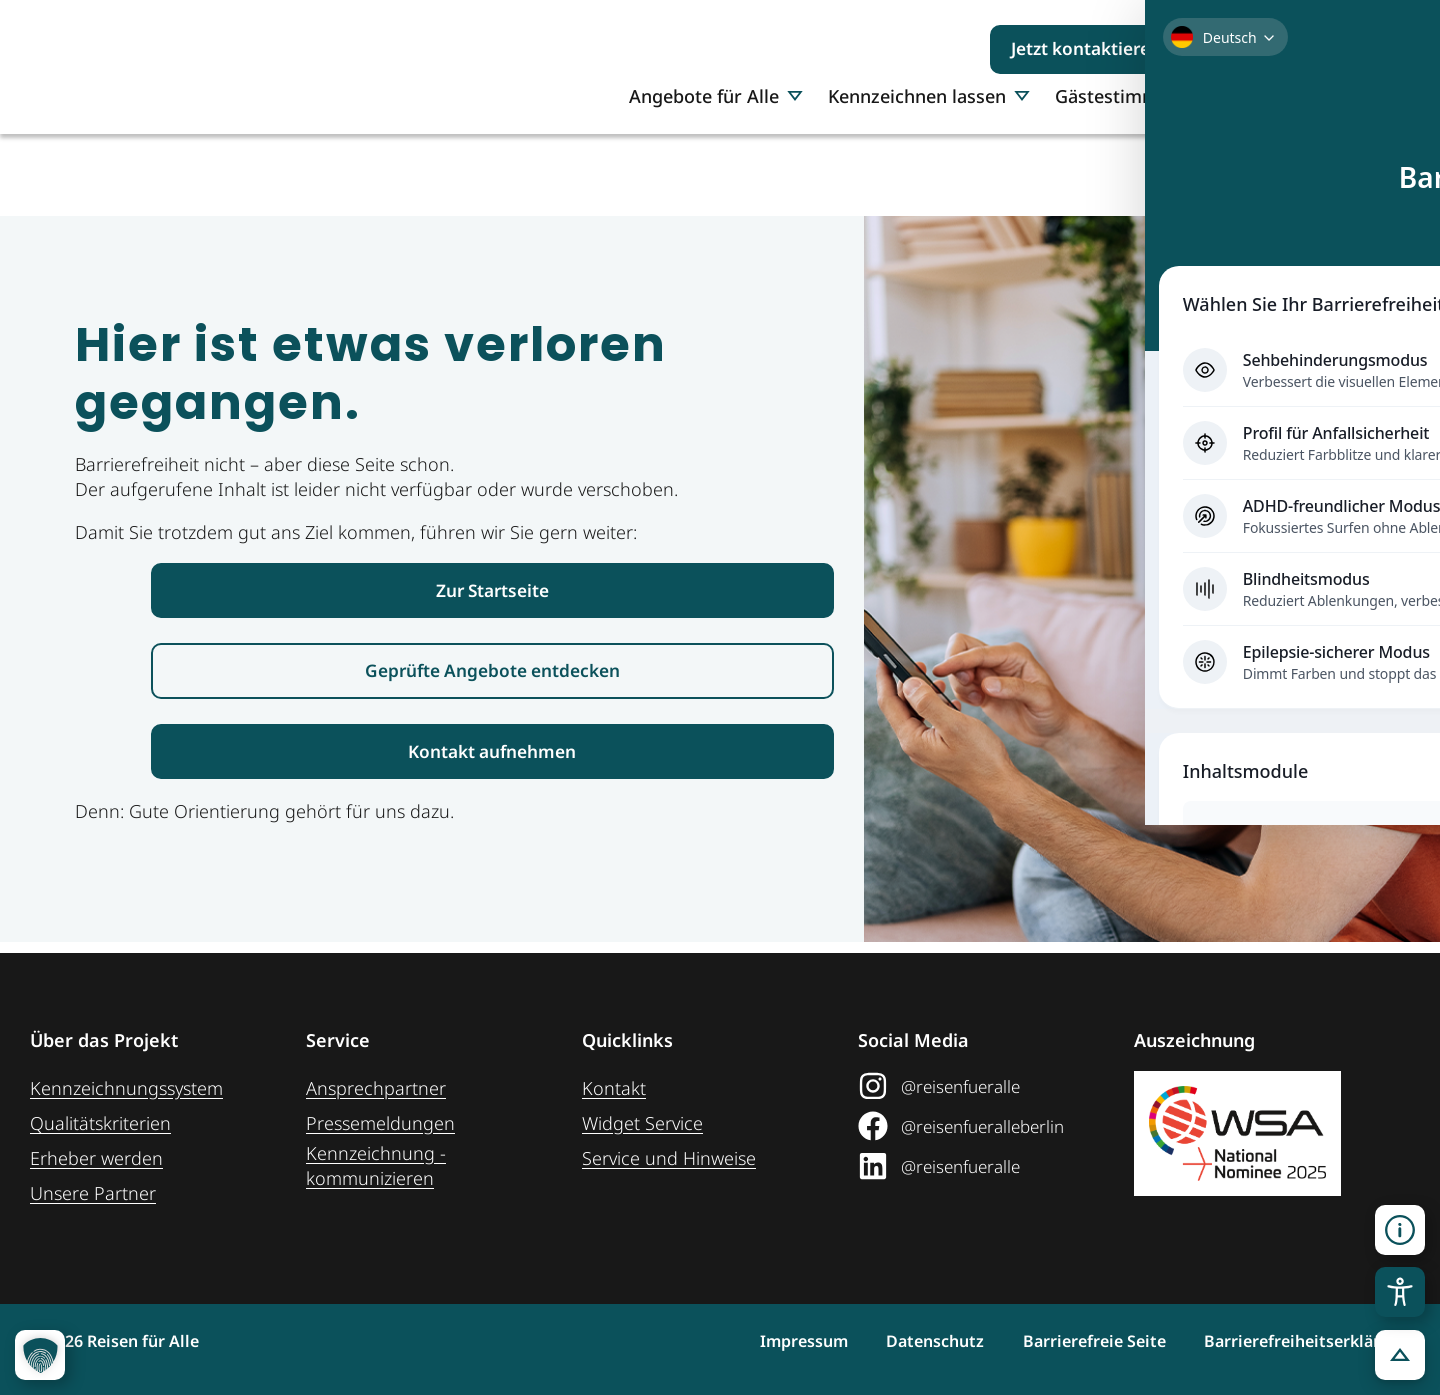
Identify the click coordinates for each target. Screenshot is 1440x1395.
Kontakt (614, 1088)
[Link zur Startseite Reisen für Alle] (492, 592)
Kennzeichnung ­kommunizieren (376, 1165)
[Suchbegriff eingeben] (1276, 49)
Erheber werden (96, 1158)
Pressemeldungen (380, 1123)
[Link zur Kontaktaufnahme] (492, 760)
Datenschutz (892, 1341)
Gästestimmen (1117, 167)
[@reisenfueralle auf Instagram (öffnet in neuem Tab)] (988, 1086)
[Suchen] (1370, 49)
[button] (1400, 1230)
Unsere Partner (93, 1193)
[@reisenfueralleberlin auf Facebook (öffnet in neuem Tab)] (988, 1126)
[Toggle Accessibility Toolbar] (1400, 1292)
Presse (1233, 167)
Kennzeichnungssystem (126, 1088)
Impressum (739, 1341)
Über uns (1326, 167)
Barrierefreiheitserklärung (1307, 1341)
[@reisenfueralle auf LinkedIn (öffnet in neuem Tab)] (988, 1166)
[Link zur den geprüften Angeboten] (492, 676)
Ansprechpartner (376, 1088)
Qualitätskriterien (100, 1123)
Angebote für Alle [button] (716, 167)
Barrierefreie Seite (1072, 1341)
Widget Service (642, 1123)
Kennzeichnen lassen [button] (929, 167)
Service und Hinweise (669, 1158)
